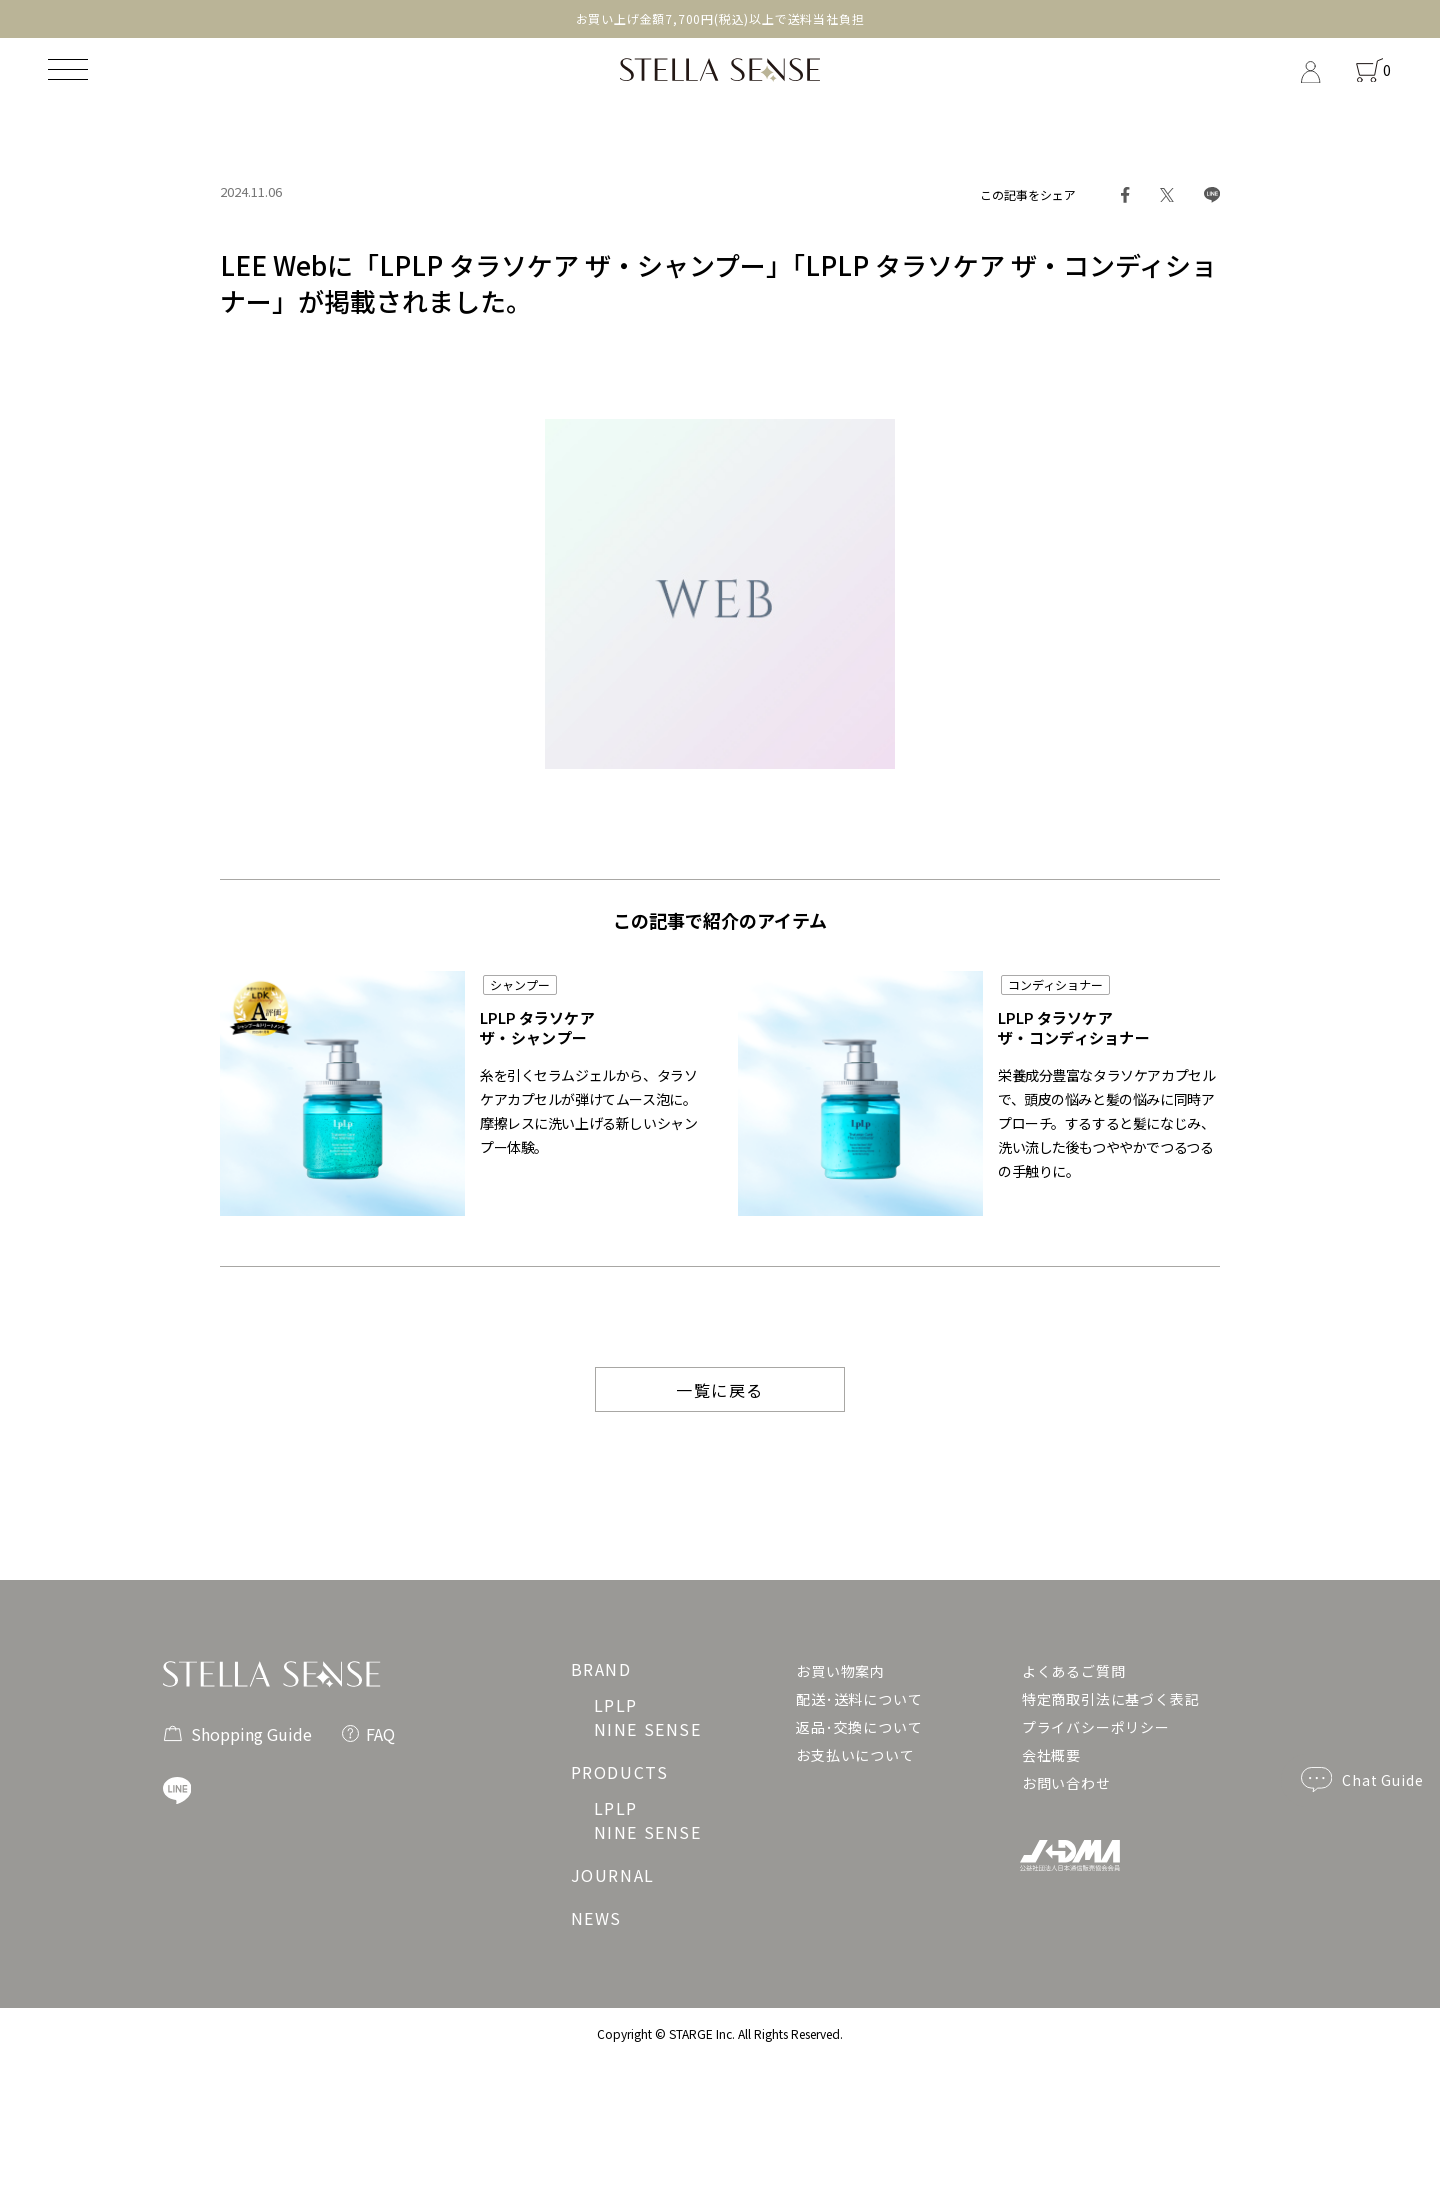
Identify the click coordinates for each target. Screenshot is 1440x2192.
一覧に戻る (720, 1390)
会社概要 (1051, 1755)
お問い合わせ (1066, 1783)
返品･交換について (859, 1727)
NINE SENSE (648, 1729)
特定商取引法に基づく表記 (1111, 1699)
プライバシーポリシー (1096, 1727)
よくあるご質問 (1074, 1671)
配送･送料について (859, 1699)
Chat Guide (1362, 1780)
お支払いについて (855, 1755)
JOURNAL (613, 1875)
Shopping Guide (237, 1731)
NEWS (596, 1918)
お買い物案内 (840, 1671)
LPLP (616, 1705)
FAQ (368, 1732)
